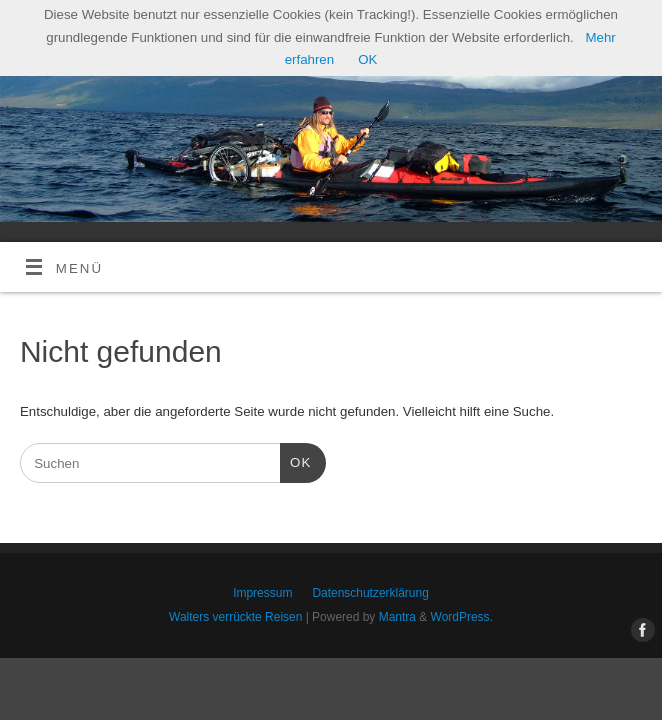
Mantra (397, 617)
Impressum (262, 593)
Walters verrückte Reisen (235, 617)
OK (295, 460)
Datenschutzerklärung (370, 593)
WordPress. (462, 617)
